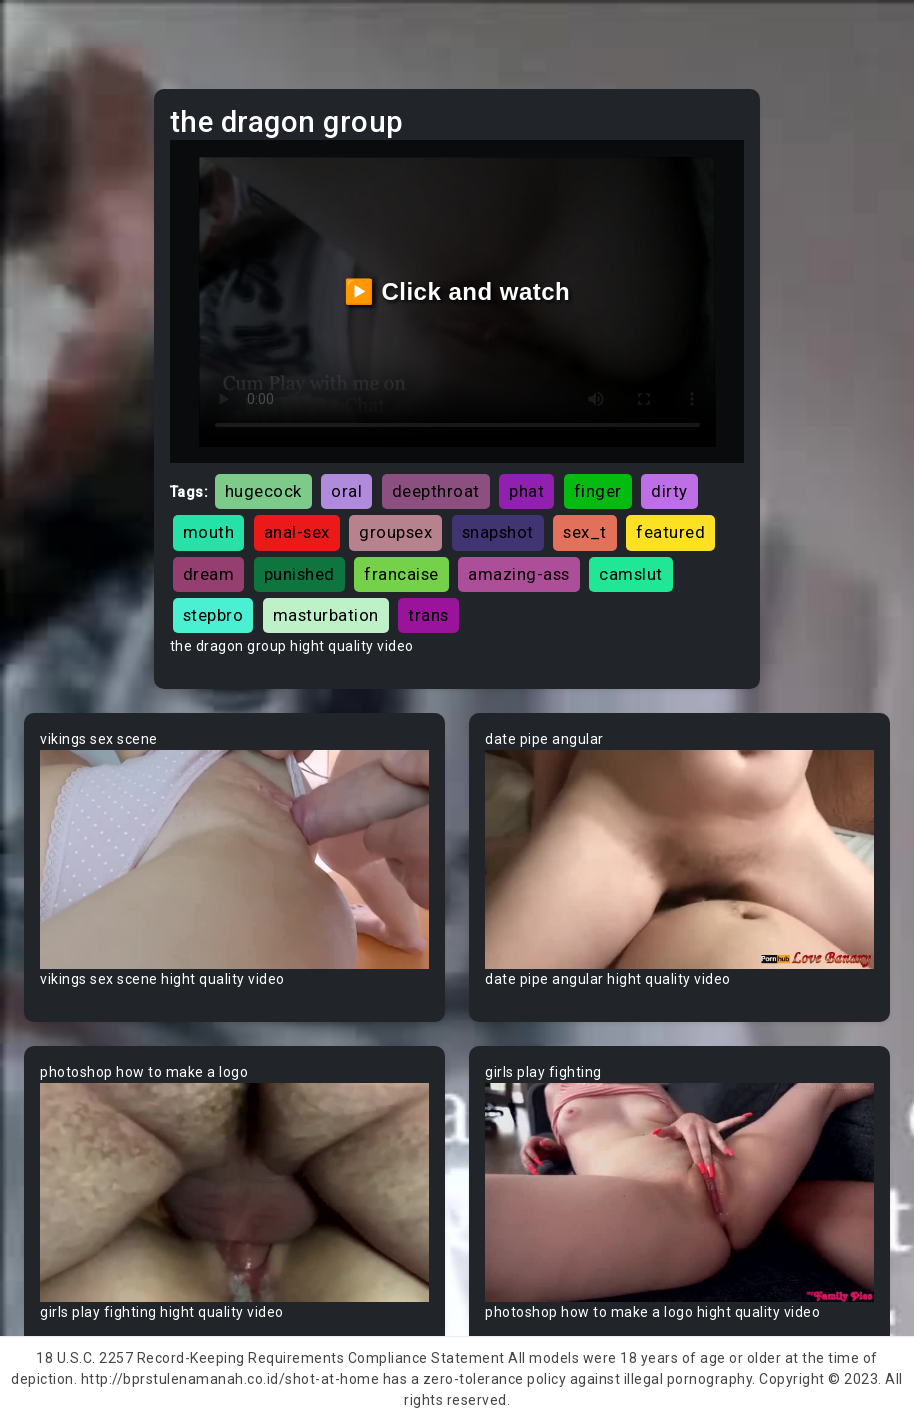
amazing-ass (519, 574)
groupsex (395, 532)
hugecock (263, 491)
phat (526, 491)
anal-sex (297, 532)
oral (346, 491)
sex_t (585, 532)
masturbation (326, 615)
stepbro (213, 615)
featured (670, 532)
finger (598, 491)
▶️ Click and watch (457, 291)
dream (209, 574)
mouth (209, 532)
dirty (669, 491)
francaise (401, 574)
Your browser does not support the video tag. (234, 859)
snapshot (498, 532)
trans (428, 615)
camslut (631, 574)
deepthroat (436, 491)
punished (299, 574)
